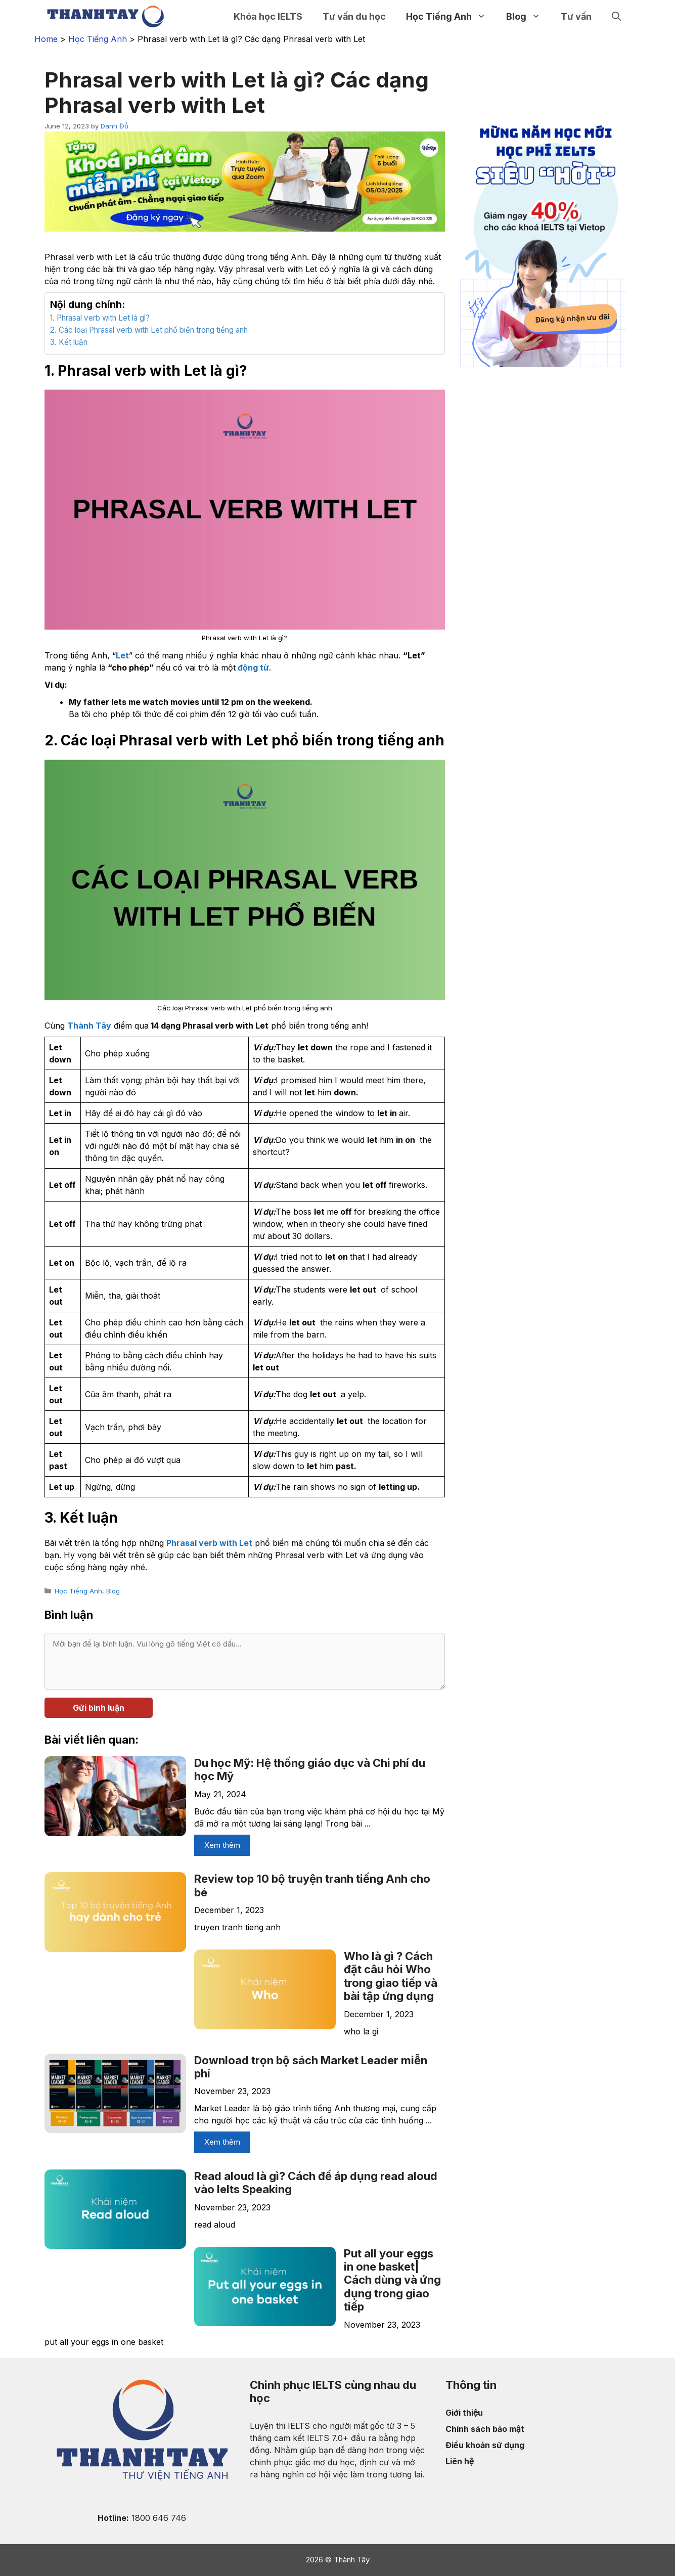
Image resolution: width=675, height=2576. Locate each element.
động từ (252, 667)
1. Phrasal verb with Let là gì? (100, 318)
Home (46, 39)
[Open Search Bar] (616, 16)
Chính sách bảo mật (484, 2429)
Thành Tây (89, 1025)
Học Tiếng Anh (451, 16)
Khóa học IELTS (268, 16)
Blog (528, 16)
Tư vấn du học (354, 16)
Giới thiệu (464, 2413)
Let (122, 655)
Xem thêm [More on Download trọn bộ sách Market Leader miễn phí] (222, 2142)
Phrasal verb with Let (209, 1543)
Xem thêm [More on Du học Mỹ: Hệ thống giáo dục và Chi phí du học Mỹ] (222, 1845)
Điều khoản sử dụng (484, 2445)
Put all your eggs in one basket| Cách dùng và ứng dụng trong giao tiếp (392, 2280)
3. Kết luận (68, 342)
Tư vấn (576, 16)
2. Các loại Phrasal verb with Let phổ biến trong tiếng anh (149, 330)
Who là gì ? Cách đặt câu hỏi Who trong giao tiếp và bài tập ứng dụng (390, 1976)
